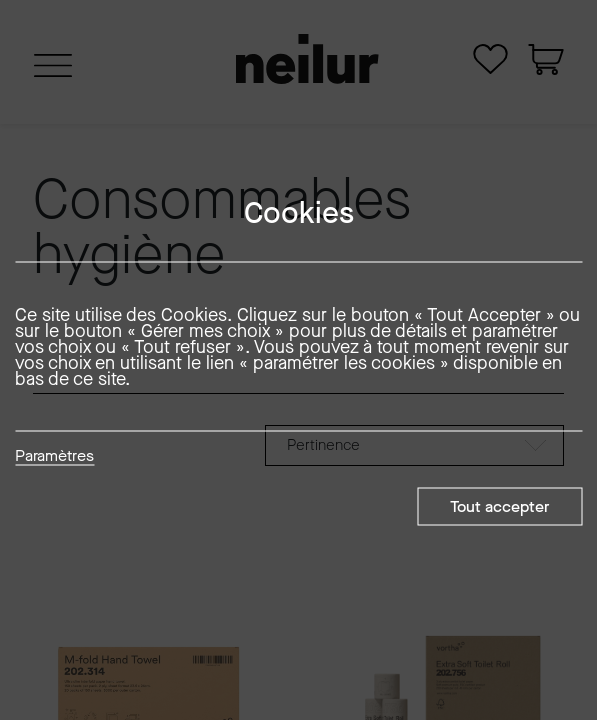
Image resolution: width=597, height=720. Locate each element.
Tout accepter (499, 506)
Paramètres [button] (54, 457)
